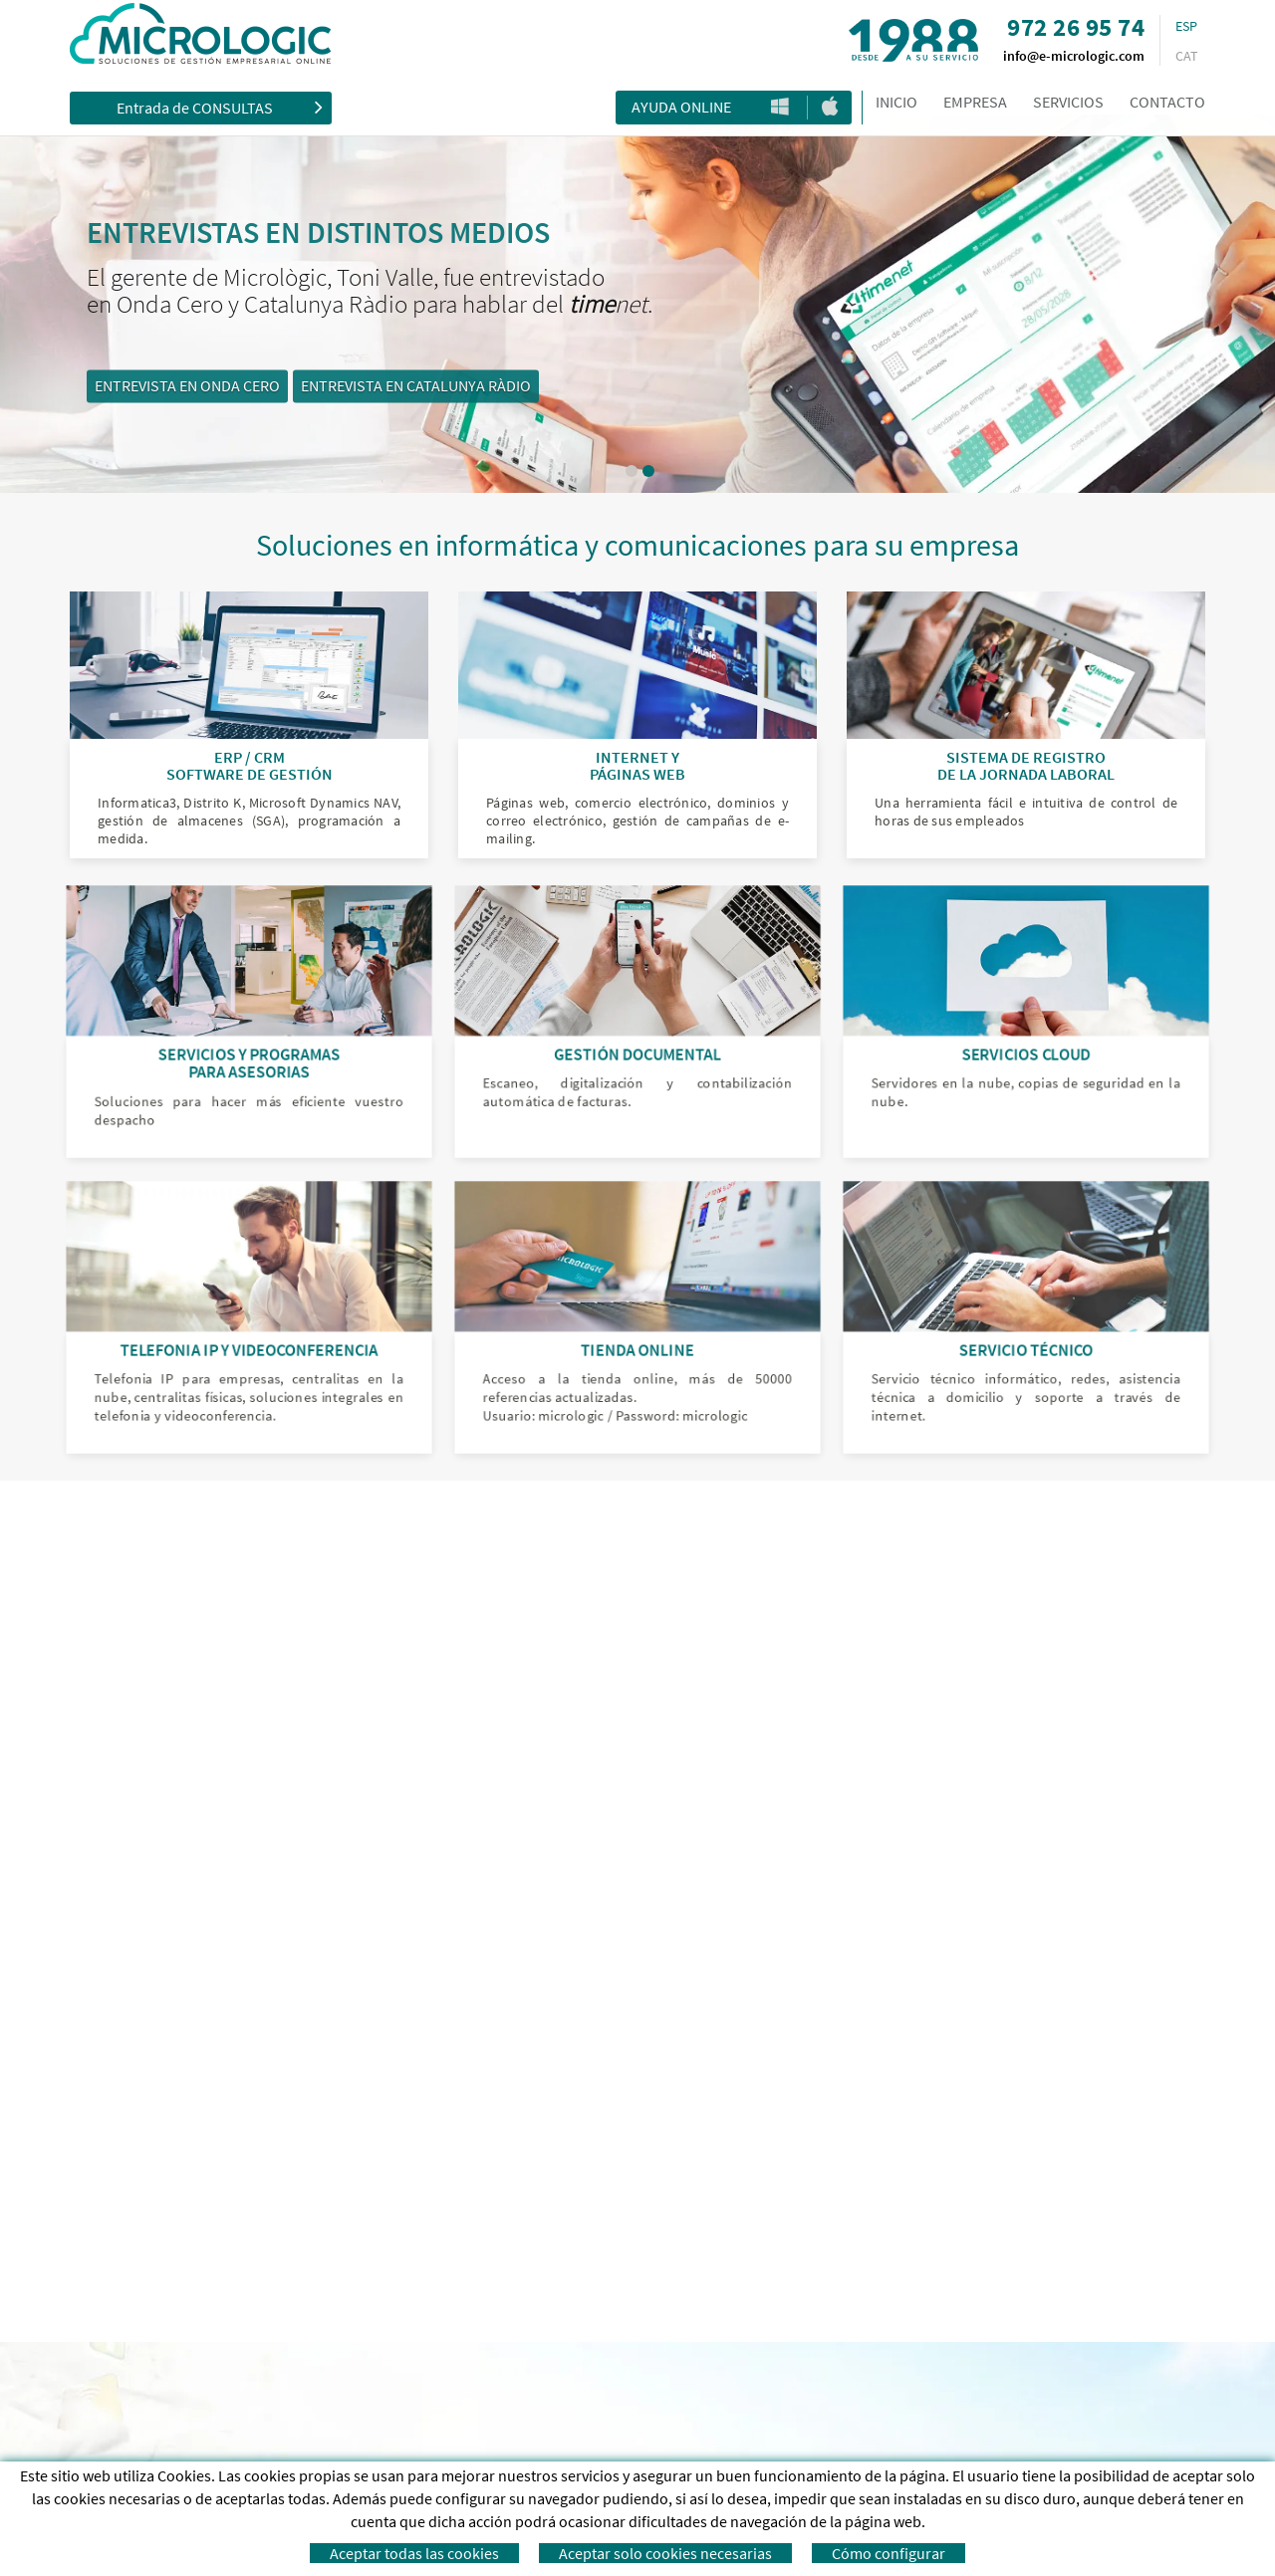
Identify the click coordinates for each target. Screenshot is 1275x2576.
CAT (1186, 56)
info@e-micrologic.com (1074, 56)
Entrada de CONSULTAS (220, 106)
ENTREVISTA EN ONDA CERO (371, 386)
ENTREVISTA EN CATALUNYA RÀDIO (600, 386)
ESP (1186, 26)
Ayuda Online (681, 107)
